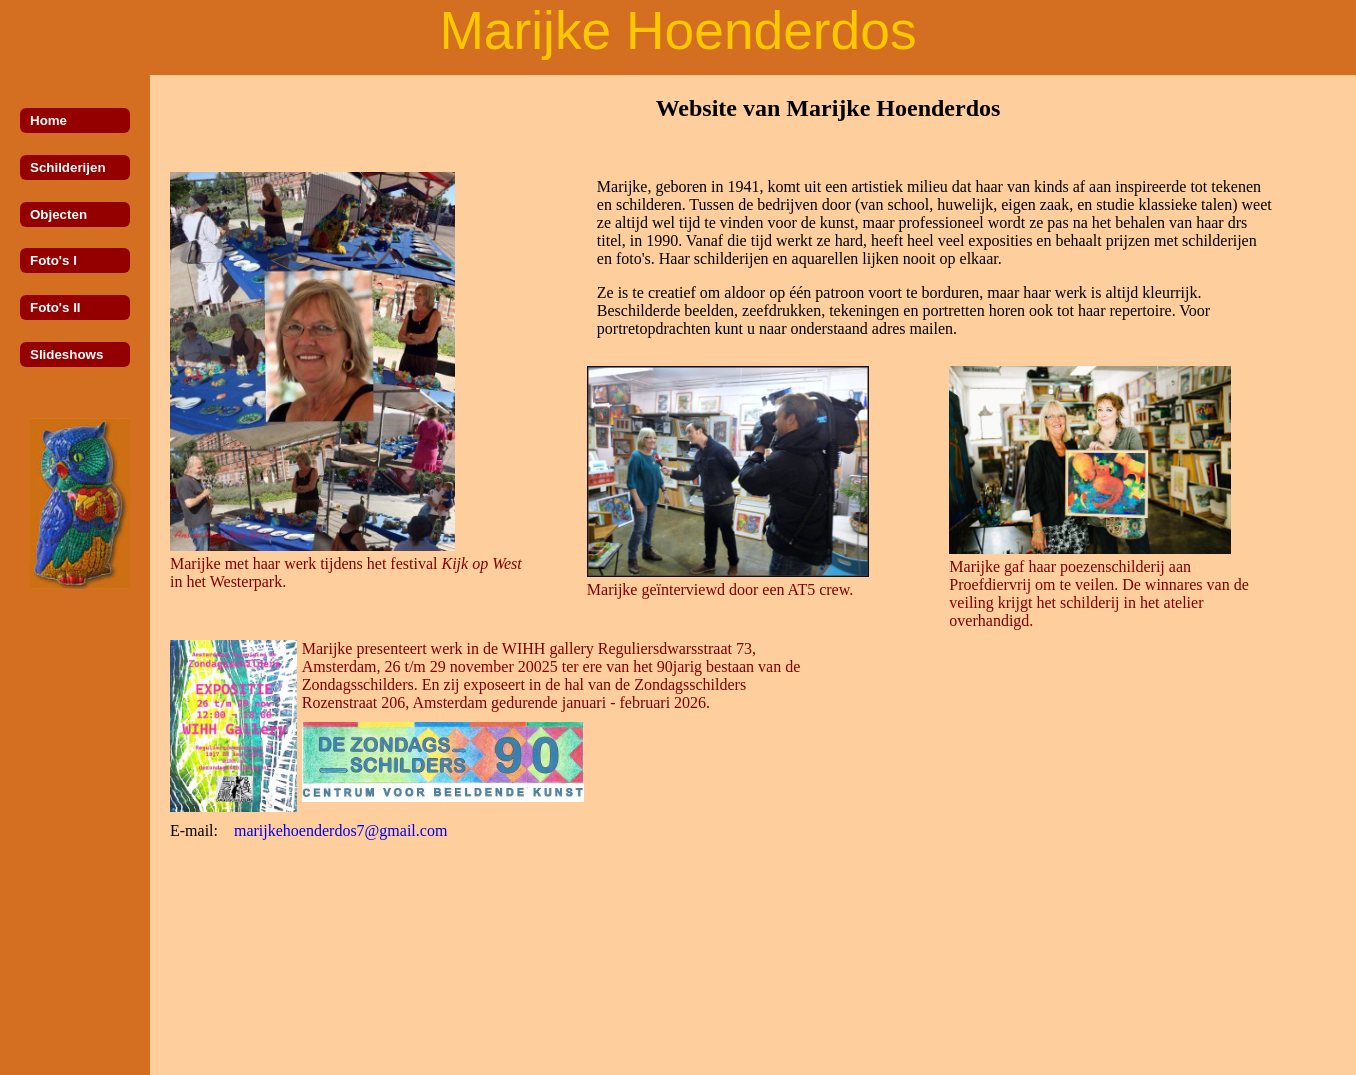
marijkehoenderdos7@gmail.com (340, 830)
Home (48, 120)
